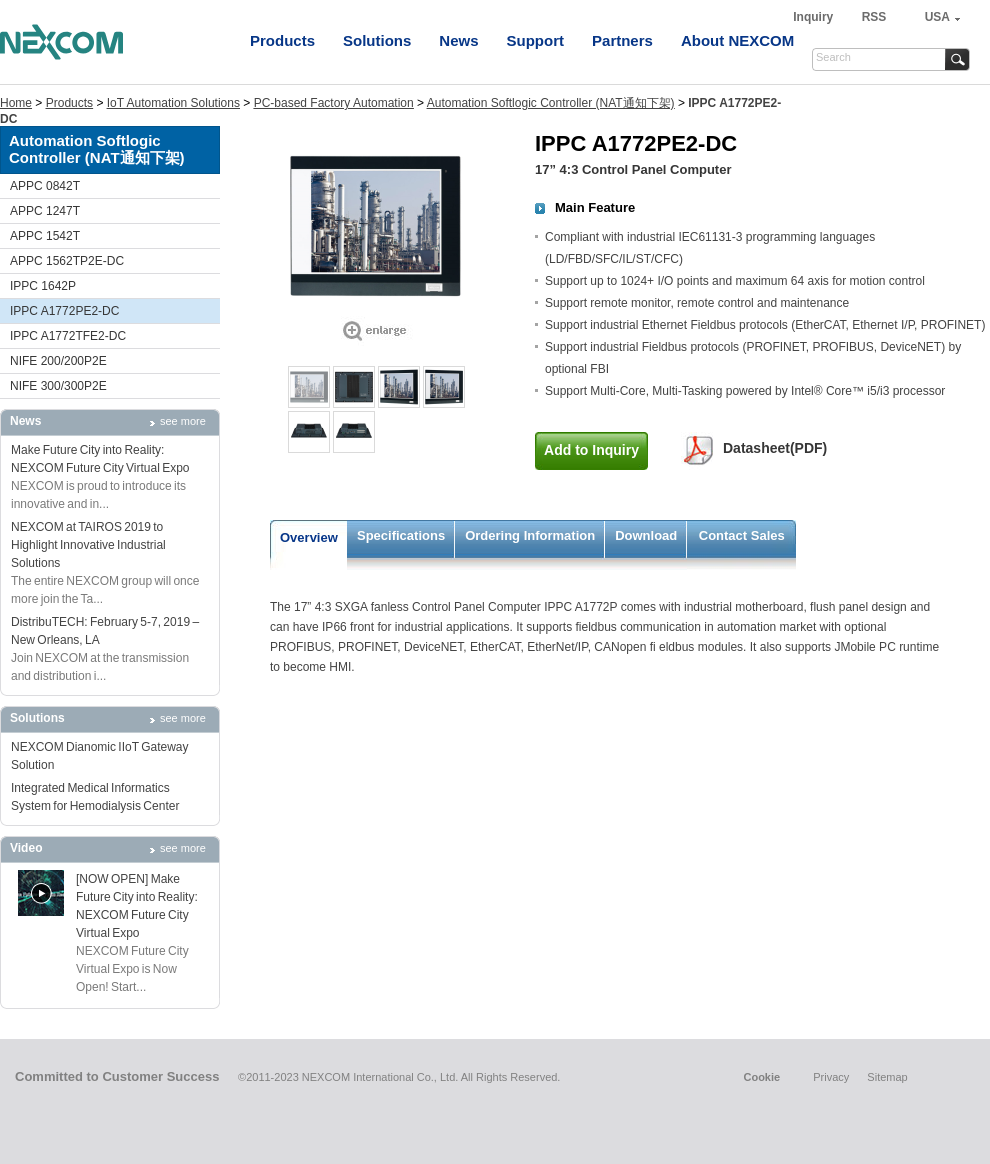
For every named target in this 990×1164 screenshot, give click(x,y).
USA (937, 17)
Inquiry (814, 17)
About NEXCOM (737, 40)
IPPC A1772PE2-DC (64, 311)
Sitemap (887, 1077)
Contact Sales (742, 535)
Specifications (401, 535)
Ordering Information (530, 535)
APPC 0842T (45, 186)
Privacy (831, 1077)
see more (183, 421)
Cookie (761, 1077)
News (458, 40)
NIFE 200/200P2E (58, 361)
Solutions (377, 40)
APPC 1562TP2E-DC (67, 261)
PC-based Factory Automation (334, 103)
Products (282, 40)
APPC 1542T (45, 236)
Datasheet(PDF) (775, 448)
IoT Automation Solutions (173, 103)
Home (16, 103)
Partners (622, 40)
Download (646, 535)
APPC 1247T (45, 211)
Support (536, 40)
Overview (309, 537)
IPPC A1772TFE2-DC (68, 336)
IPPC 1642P (43, 286)
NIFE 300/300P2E (58, 386)
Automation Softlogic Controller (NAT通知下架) (551, 103)
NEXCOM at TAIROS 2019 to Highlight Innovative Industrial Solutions (88, 545)
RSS (874, 17)
